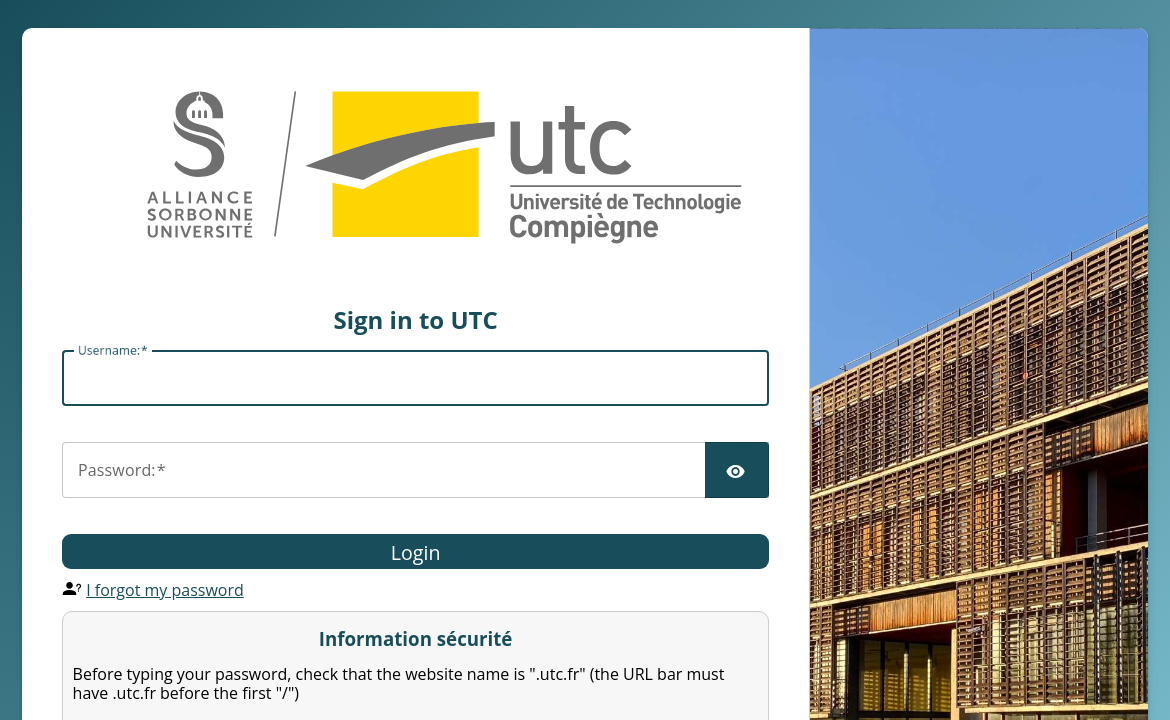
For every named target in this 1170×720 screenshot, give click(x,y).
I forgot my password (165, 590)
